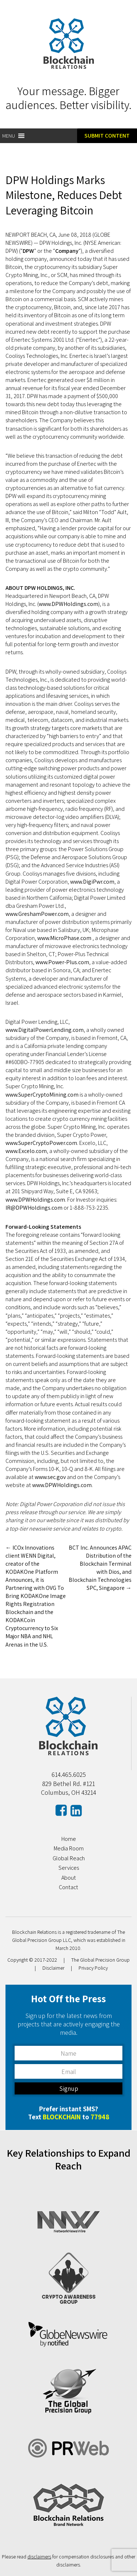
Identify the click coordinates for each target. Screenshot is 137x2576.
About (68, 1878)
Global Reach (69, 1858)
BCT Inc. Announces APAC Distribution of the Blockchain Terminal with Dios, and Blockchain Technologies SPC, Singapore (100, 1568)
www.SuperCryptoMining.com (42, 1094)
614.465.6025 (69, 1774)
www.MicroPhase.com (64, 938)
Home (68, 1839)
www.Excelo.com (26, 1151)
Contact (68, 1887)
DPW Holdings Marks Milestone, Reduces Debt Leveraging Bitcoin (63, 195)
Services (68, 1868)
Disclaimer (53, 1967)
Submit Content (107, 135)
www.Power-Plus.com (62, 962)
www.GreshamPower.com (37, 914)
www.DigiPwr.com (92, 882)
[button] (8, 135)
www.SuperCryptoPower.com (41, 1143)
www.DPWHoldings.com (68, 604)
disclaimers (39, 2556)
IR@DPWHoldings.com (33, 1208)
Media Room (69, 1848)
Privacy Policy (93, 1967)
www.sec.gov (50, 1477)
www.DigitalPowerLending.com (44, 1030)
